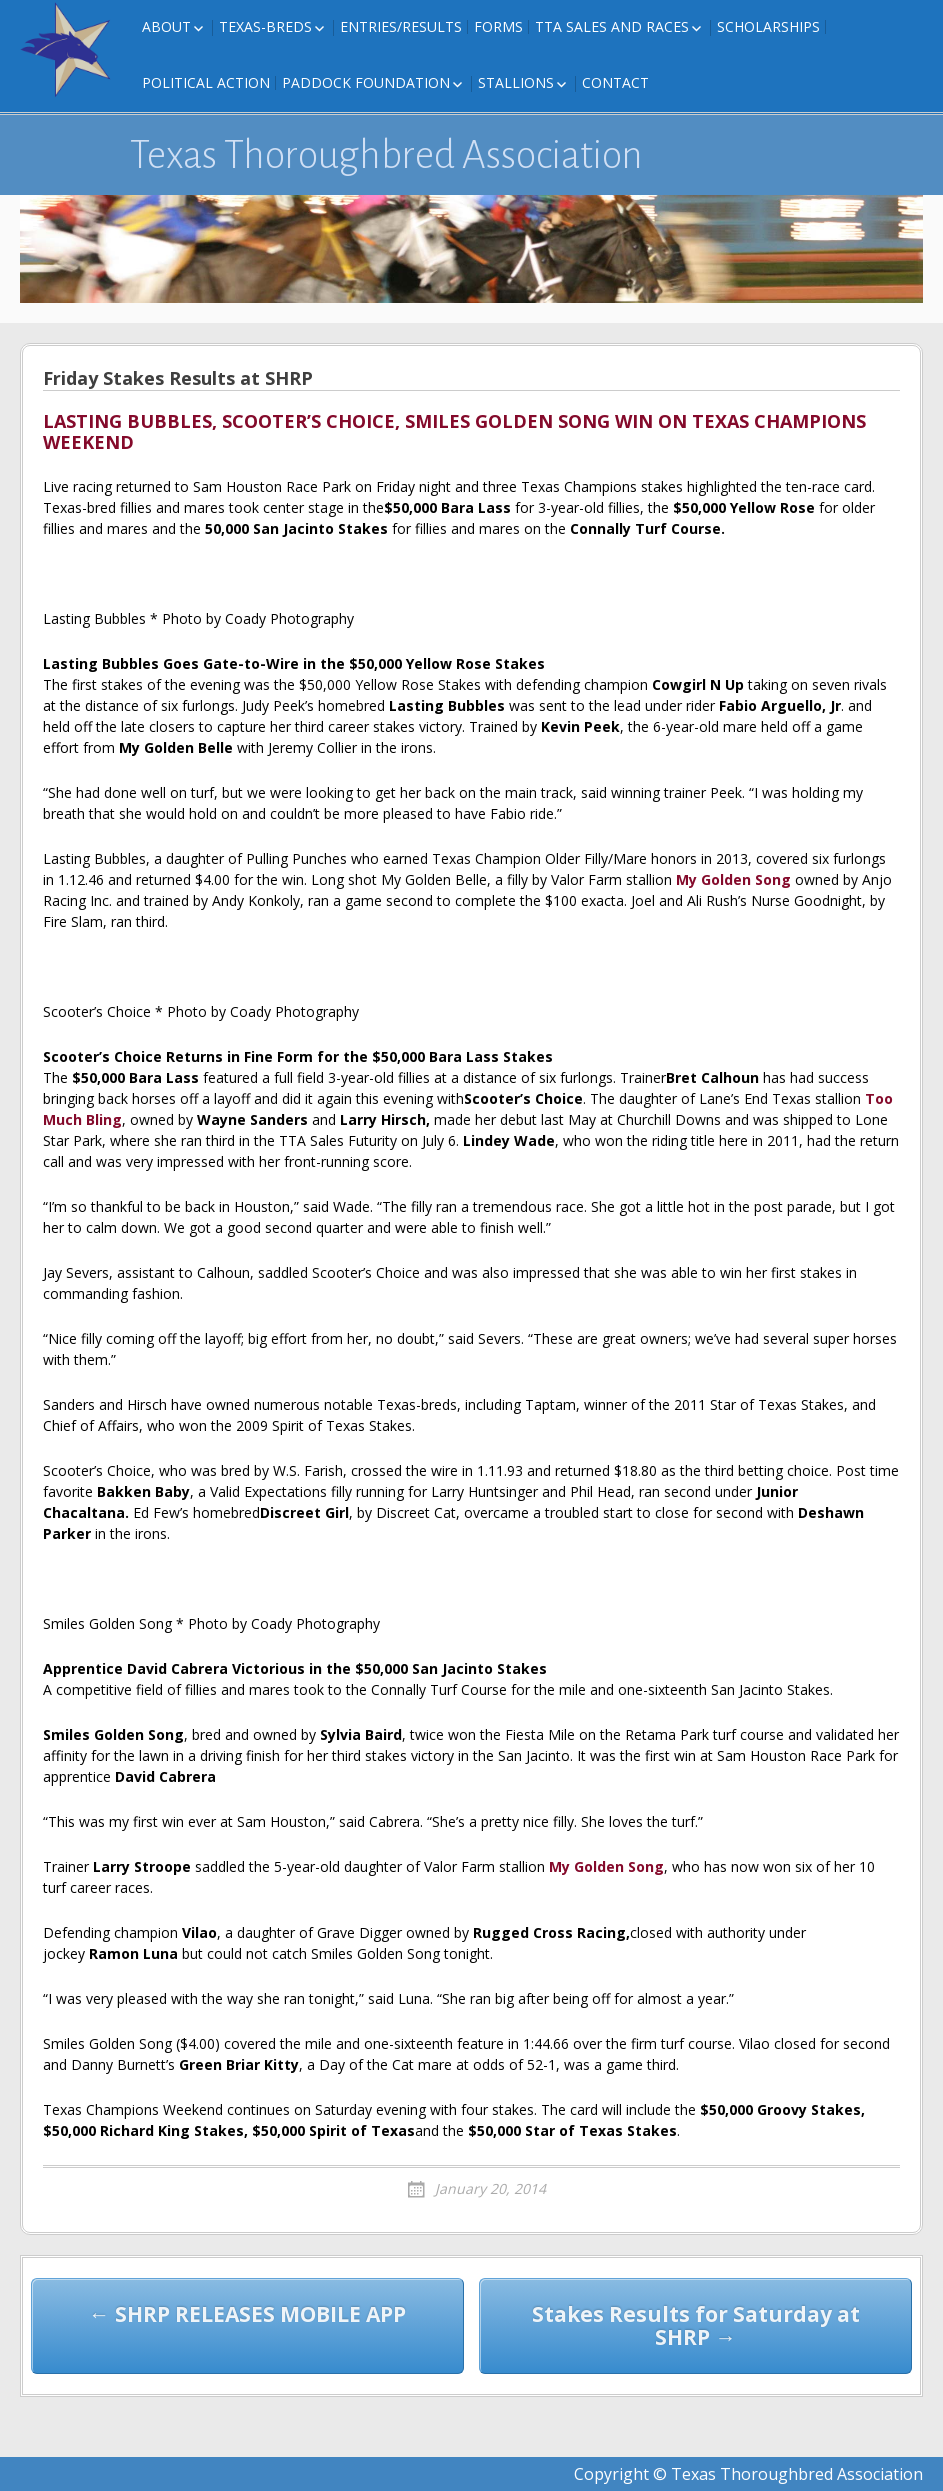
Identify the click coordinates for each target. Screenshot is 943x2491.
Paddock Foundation (366, 82)
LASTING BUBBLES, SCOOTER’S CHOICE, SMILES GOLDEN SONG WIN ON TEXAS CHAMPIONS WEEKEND (454, 433)
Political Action (206, 82)
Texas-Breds (265, 26)
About (166, 26)
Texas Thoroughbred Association (386, 155)
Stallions (516, 82)
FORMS (498, 26)
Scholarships (768, 26)
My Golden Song (733, 879)
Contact (615, 82)
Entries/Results (401, 26)
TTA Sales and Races (612, 26)
